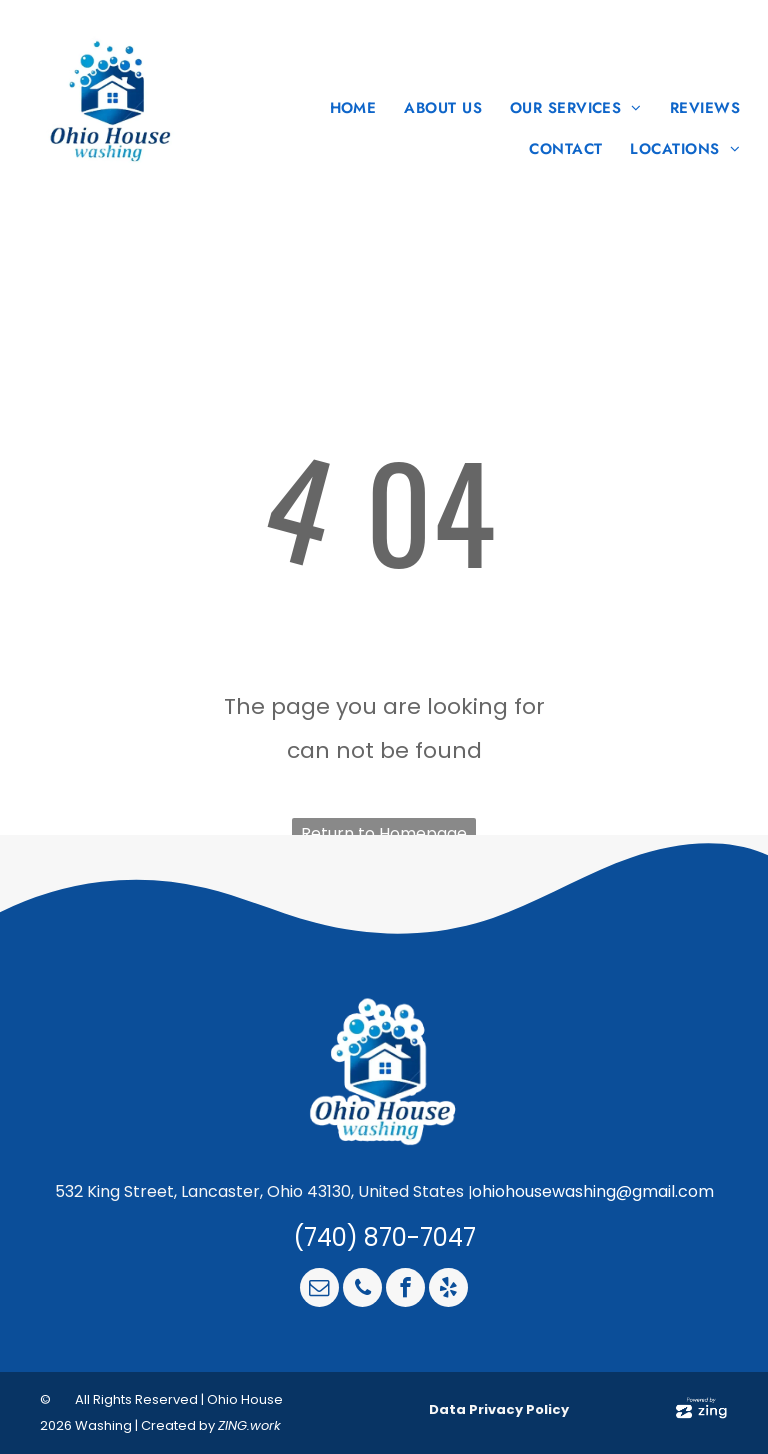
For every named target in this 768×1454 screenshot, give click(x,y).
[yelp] (448, 1290)
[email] (319, 1290)
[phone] (362, 1290)
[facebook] (405, 1290)
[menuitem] (347, 108)
